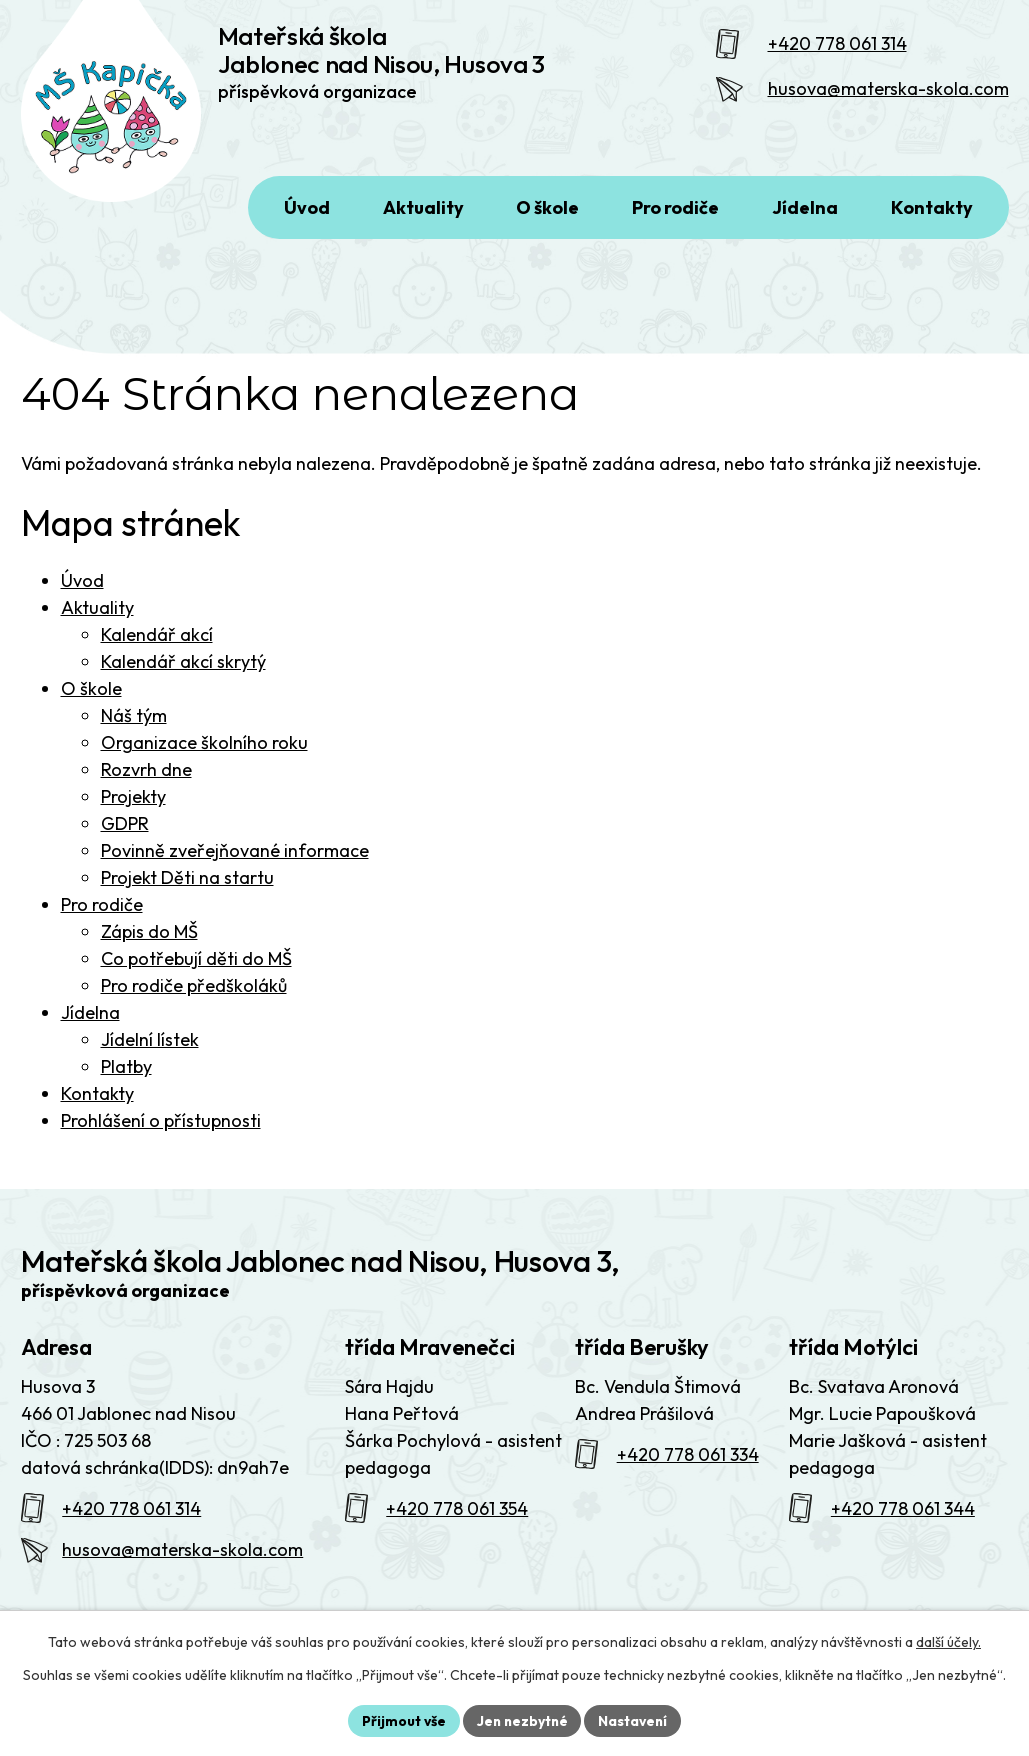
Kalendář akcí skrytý (183, 669)
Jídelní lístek (150, 1047)
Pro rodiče (102, 912)
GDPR (125, 831)
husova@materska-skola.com (888, 92)
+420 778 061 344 (903, 1516)
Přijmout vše (401, 1720)
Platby (126, 1074)
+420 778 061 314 (837, 47)
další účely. (948, 1642)
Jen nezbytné (522, 1720)
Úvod (82, 588)
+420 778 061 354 (457, 1516)
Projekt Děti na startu (187, 885)
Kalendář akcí (157, 642)
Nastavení (635, 1720)
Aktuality (97, 615)
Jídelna (90, 1020)
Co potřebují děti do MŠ (196, 966)
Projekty (133, 804)
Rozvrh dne (146, 777)
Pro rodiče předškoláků (194, 993)
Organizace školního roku (204, 750)
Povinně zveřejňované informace (235, 858)
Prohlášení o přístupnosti (161, 1128)
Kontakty (97, 1101)
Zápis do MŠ (149, 939)
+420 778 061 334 (688, 1462)
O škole (91, 696)
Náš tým (134, 723)
